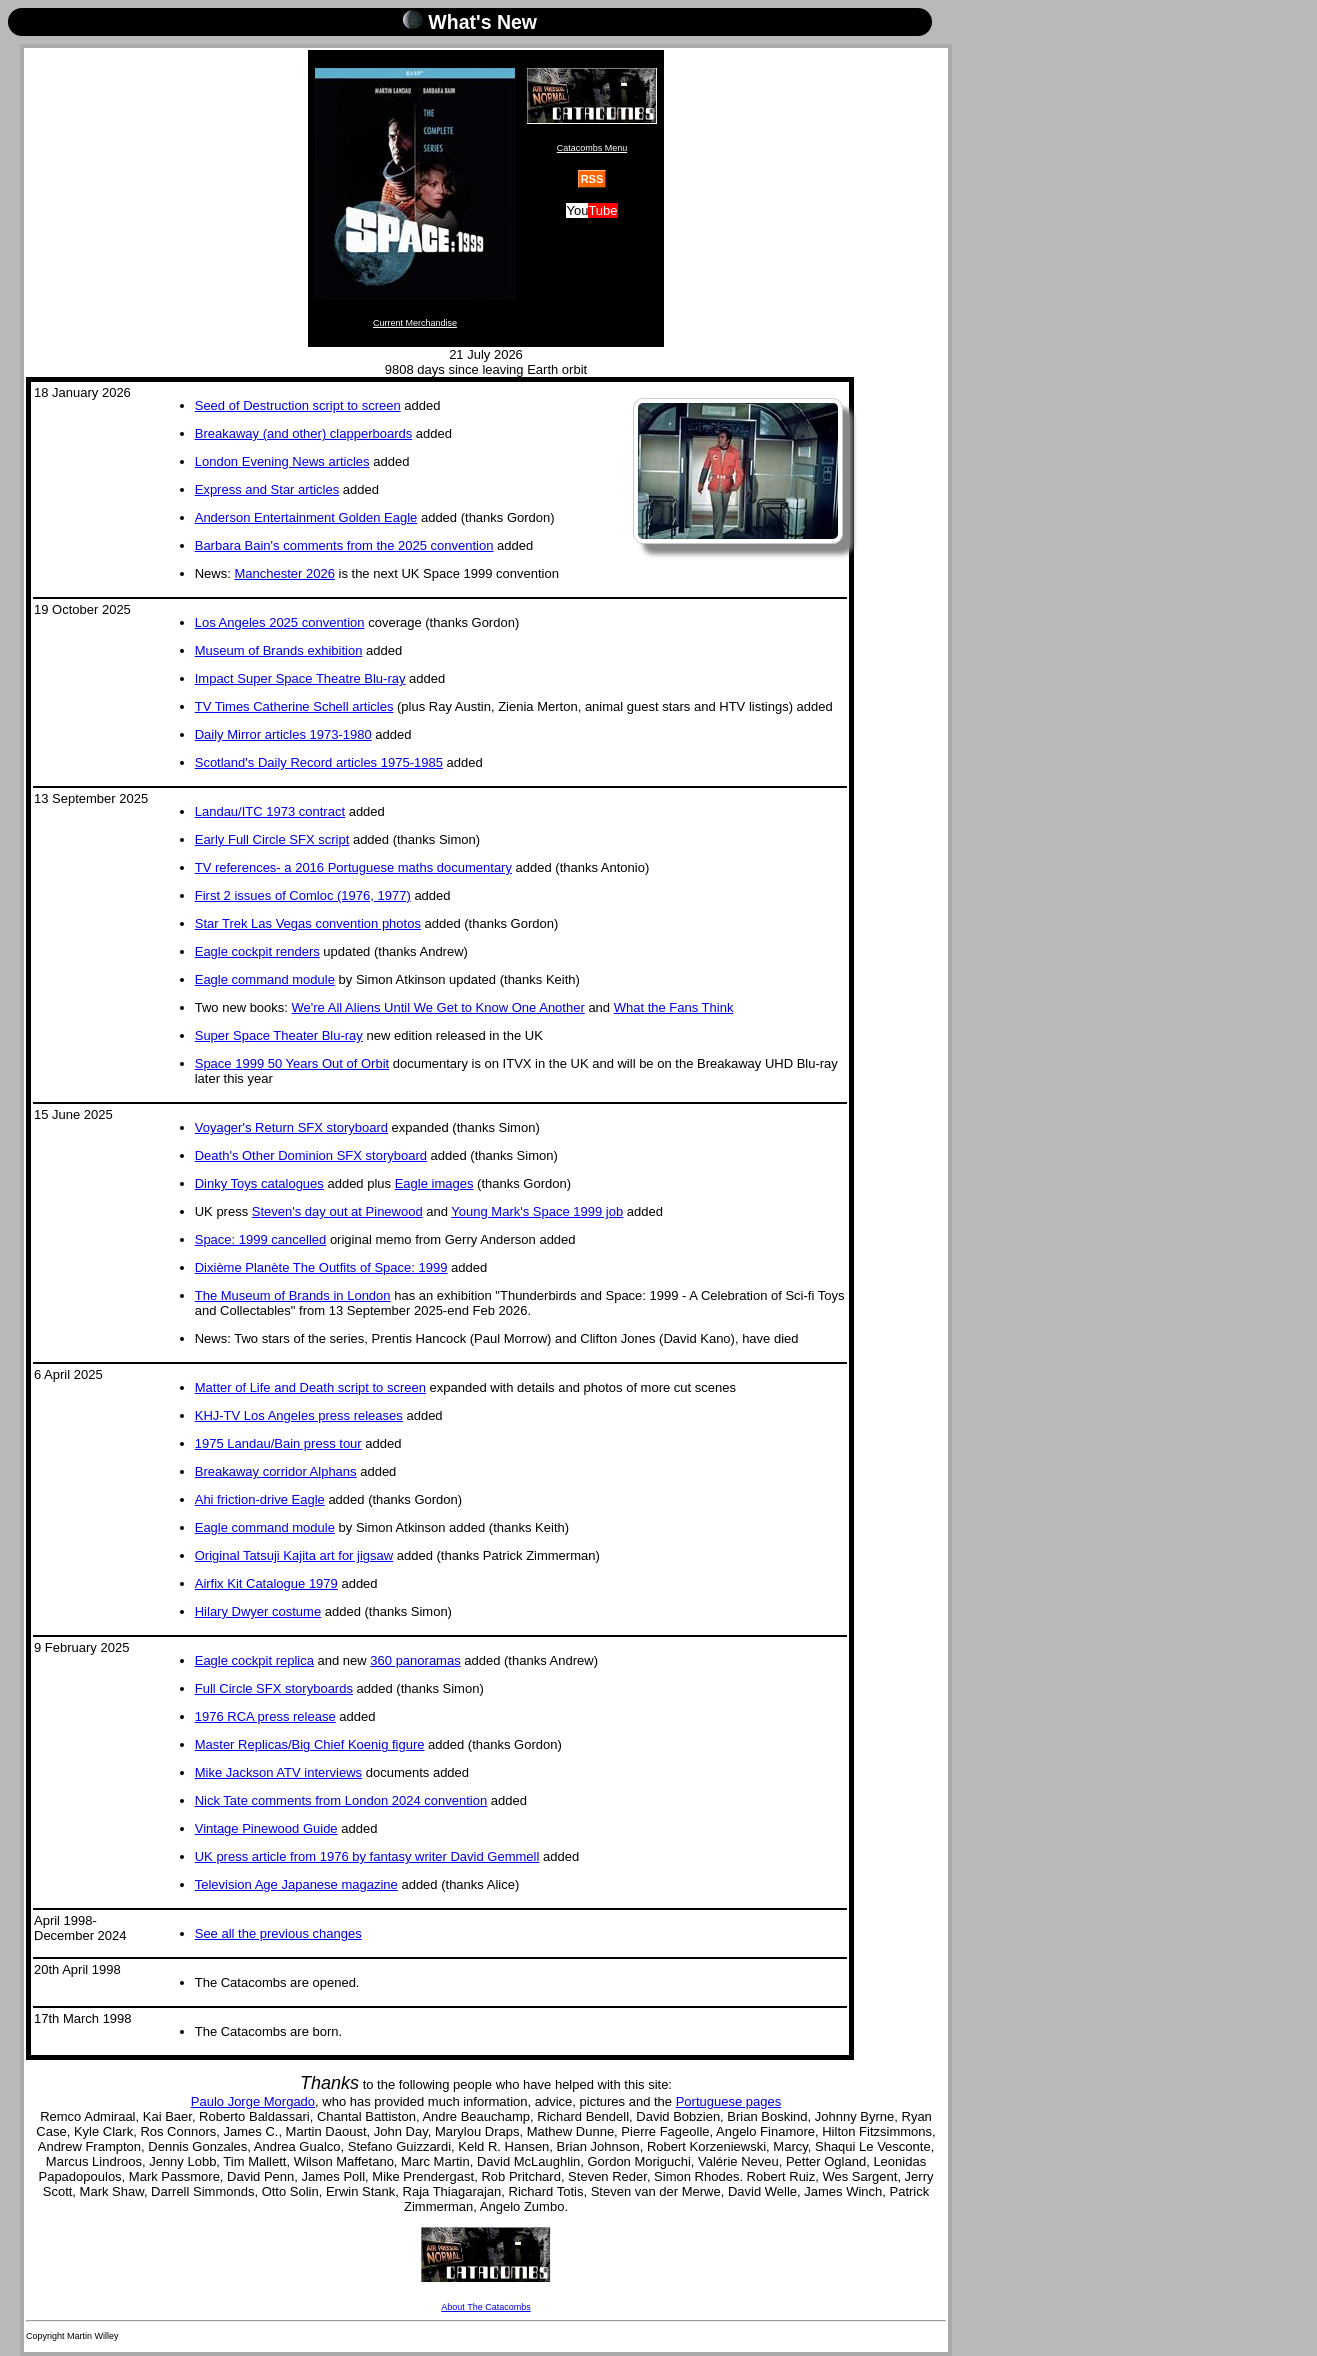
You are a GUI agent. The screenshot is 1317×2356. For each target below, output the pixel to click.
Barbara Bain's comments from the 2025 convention (344, 545)
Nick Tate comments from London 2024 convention (341, 1800)
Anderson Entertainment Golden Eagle (306, 517)
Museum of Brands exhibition (279, 650)
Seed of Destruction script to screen (298, 405)
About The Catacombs (486, 2269)
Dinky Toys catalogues (259, 1183)
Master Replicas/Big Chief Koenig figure (310, 1744)
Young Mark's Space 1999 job (537, 1211)
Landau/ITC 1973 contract (270, 811)
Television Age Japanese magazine (296, 1884)
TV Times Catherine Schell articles (294, 706)
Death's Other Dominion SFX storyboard (311, 1155)
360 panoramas (415, 1660)
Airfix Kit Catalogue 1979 (266, 1583)
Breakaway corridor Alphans (276, 1471)
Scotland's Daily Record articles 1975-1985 (319, 762)
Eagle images (434, 1183)
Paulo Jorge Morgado (253, 2101)
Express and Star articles (267, 489)
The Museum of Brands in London (293, 1295)
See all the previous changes (278, 1933)
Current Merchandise (415, 198)
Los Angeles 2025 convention (280, 622)
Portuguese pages (729, 2101)
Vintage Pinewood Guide (266, 1828)
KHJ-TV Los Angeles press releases (299, 1415)
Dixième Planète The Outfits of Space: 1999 (321, 1267)
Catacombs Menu (592, 110)
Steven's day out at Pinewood (337, 1211)
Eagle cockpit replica (254, 1660)
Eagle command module (265, 979)
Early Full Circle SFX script (272, 839)
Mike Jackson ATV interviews (278, 1772)
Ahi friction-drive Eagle (260, 1499)
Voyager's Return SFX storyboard (291, 1127)
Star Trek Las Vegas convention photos (308, 923)
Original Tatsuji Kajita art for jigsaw (294, 1555)
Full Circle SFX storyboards (274, 1688)
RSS (592, 179)
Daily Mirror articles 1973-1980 (283, 734)
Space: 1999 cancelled (261, 1239)
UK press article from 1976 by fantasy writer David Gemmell (367, 1856)
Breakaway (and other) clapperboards (304, 433)
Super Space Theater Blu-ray (279, 1035)
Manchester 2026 (284, 573)
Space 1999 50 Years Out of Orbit (292, 1063)
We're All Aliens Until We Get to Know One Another (438, 1007)
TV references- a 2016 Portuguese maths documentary (353, 867)
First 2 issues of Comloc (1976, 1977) (303, 895)
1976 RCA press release (265, 1716)
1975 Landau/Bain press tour (278, 1443)
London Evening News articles (282, 461)
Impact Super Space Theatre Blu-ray (300, 678)
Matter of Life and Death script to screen (310, 1387)
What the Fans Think (674, 1007)
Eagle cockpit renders (257, 951)
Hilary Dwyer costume (258, 1611)
